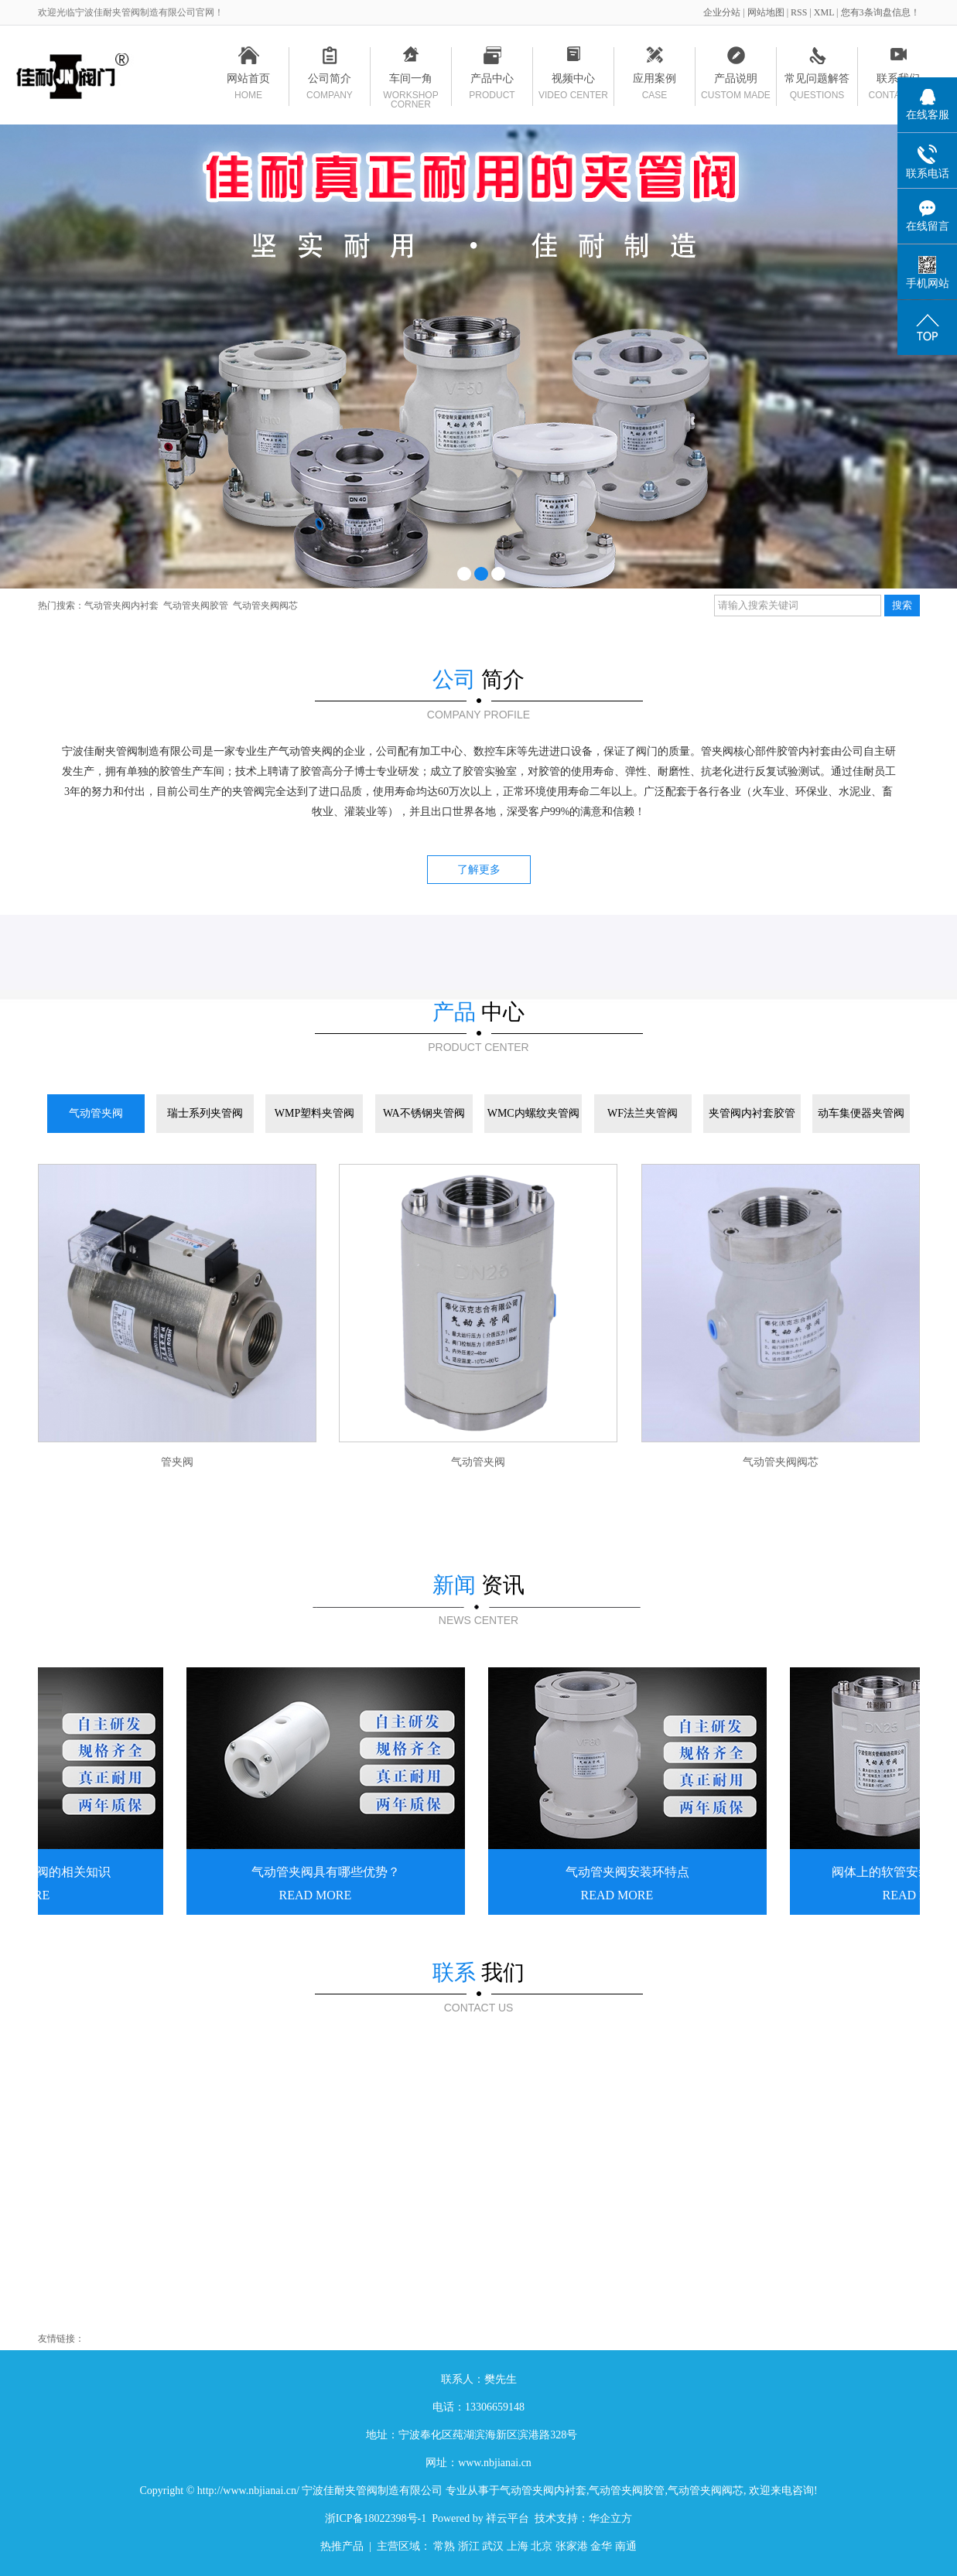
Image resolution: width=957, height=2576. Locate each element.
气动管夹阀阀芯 (265, 605)
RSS (799, 12)
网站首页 (248, 81)
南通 (626, 2546)
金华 (601, 2546)
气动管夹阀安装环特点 (629, 1871)
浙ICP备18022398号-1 (375, 2518)
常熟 (444, 2546)
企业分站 (721, 12)
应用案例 (655, 81)
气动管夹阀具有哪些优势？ (327, 1871)
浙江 (469, 2546)
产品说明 (736, 81)
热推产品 (342, 2546)
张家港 (571, 2546)
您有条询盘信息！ (880, 12)
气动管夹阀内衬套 (121, 605)
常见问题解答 (817, 81)
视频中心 (573, 81)
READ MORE (317, 1895)
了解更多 (479, 869)
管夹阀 (177, 1461)
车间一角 (411, 81)
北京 (541, 2546)
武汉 (493, 2546)
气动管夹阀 (478, 1461)
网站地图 (767, 12)
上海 (517, 2546)
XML (824, 12)
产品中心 (492, 81)
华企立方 (610, 2518)
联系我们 (898, 81)
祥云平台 (507, 2518)
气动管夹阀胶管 (195, 605)
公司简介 (330, 81)
